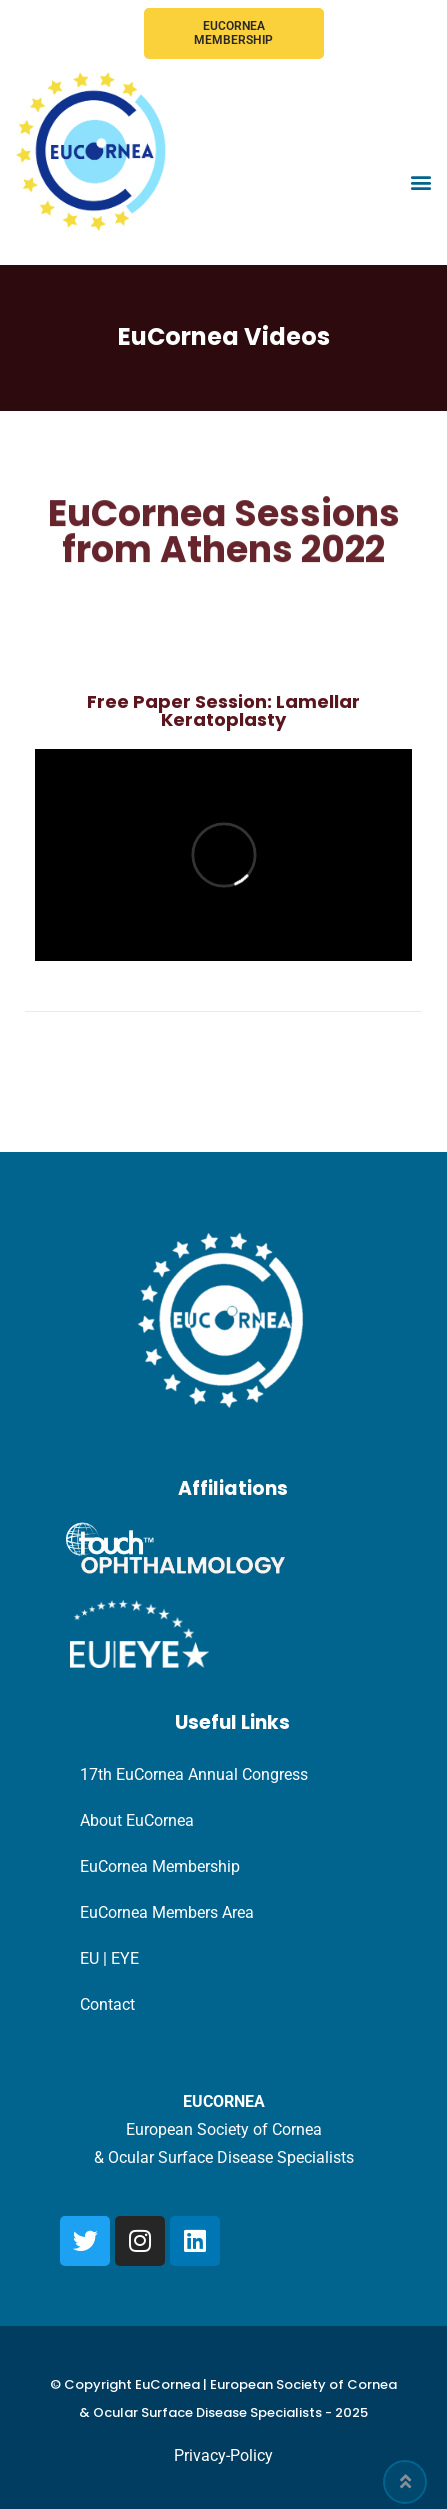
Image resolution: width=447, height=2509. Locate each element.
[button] (420, 182)
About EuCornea (137, 1820)
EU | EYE (109, 1958)
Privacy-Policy (223, 2455)
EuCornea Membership (233, 33)
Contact (107, 2004)
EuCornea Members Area (167, 1912)
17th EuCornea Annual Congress (194, 1774)
